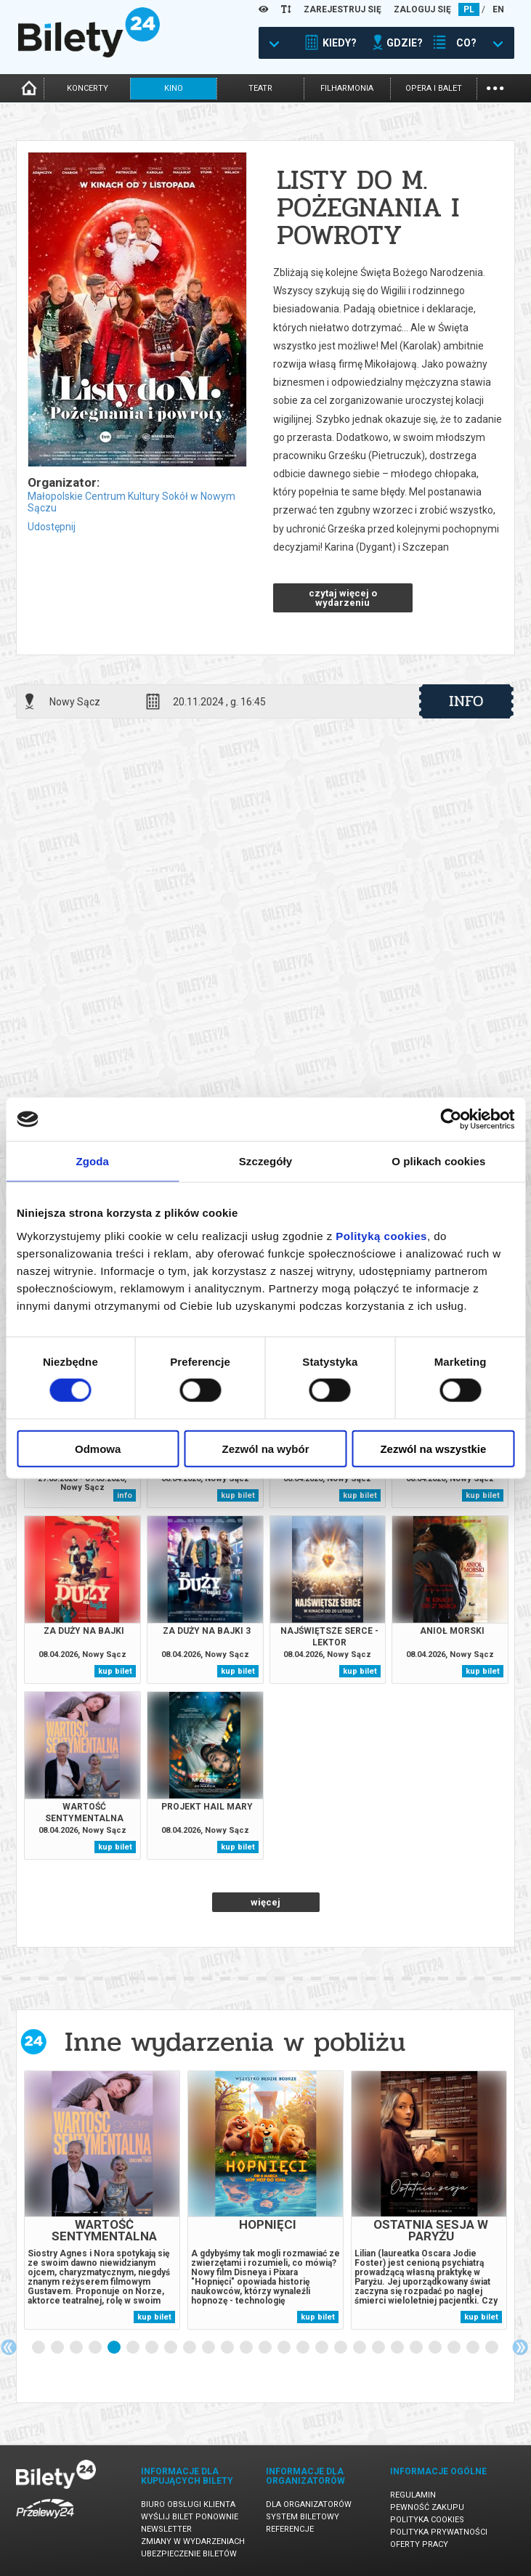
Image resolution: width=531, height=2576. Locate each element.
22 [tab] (436, 2348)
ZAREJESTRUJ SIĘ (342, 9)
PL (468, 9)
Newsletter (166, 2529)
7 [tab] (152, 2348)
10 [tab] (209, 2348)
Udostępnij (52, 526)
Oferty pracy (419, 2544)
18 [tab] (360, 2348)
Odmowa (98, 1448)
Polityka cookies (427, 2519)
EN (498, 9)
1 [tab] (39, 2348)
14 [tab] (284, 2348)
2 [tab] (58, 2348)
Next (520, 2347)
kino (173, 88)
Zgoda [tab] (92, 1161)
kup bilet (238, 1495)
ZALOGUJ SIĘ (422, 9)
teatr (260, 88)
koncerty (87, 88)
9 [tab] (190, 2348)
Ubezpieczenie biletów (189, 2554)
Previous (9, 2347)
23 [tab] (454, 2348)
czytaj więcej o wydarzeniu (343, 598)
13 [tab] (266, 2348)
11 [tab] (228, 2348)
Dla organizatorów (309, 2504)
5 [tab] (115, 2348)
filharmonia (346, 88)
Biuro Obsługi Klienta (188, 2504)
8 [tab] (171, 2348)
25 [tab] (492, 2348)
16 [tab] (322, 2348)
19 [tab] (379, 2348)
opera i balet (433, 88)
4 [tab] (96, 2348)
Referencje (290, 2529)
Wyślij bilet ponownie (189, 2517)
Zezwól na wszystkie (433, 1448)
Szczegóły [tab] (265, 1161)
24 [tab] (473, 2348)
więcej (265, 1902)
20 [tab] (398, 2348)
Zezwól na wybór (265, 1448)
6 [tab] (133, 2348)
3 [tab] (77, 2348)
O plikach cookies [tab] (438, 1161)
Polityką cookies (381, 1235)
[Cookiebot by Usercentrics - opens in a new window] (450, 1119)
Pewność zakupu (427, 2507)
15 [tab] (303, 2348)
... (495, 87)
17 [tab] (341, 2348)
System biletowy (302, 2517)
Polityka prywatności (438, 2532)
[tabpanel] (102, 2200)
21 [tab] (417, 2348)
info (466, 701)
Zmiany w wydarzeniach (193, 2541)
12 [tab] (247, 2348)
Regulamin (413, 2495)
